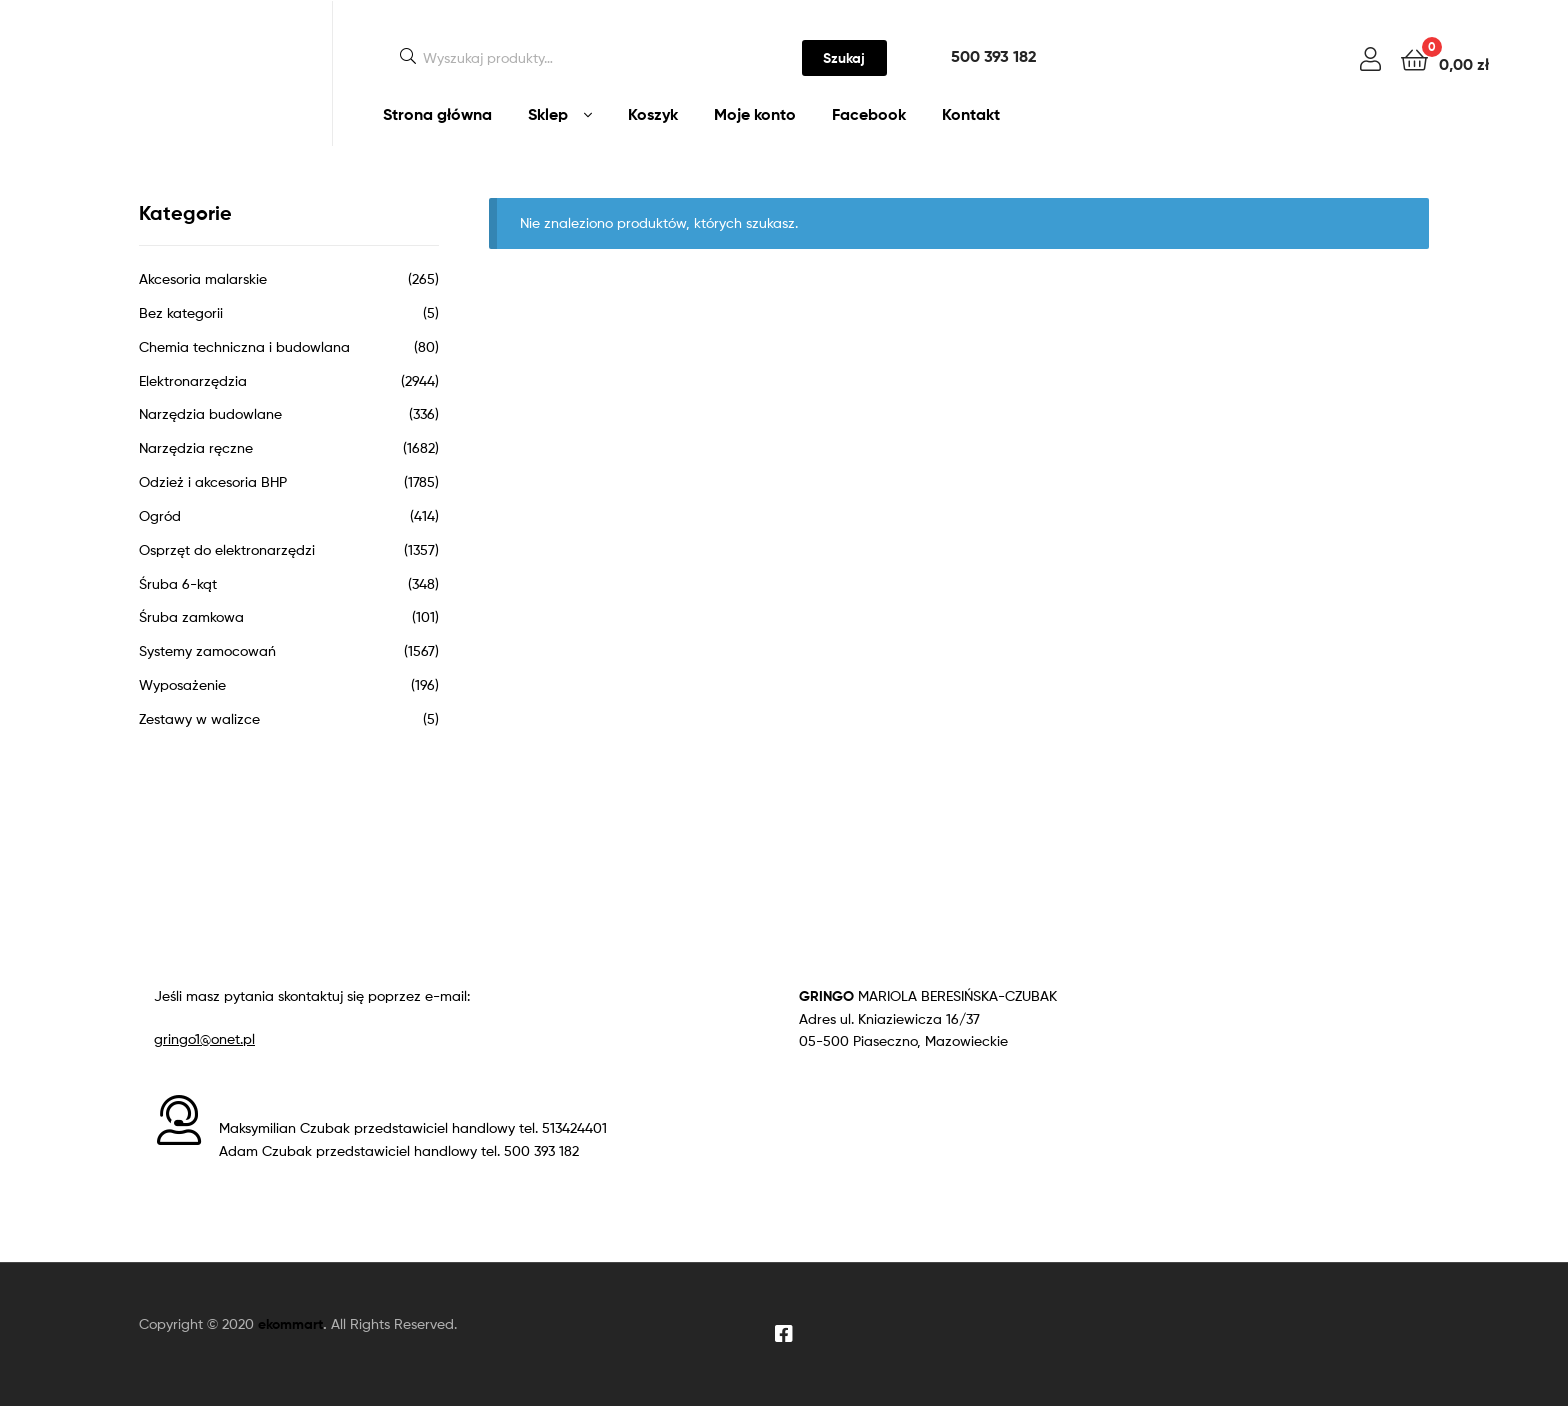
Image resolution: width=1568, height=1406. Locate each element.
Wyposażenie (182, 684)
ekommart (290, 1324)
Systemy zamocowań (207, 650)
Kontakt (971, 114)
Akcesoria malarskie (203, 278)
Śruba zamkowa (191, 616)
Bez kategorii (181, 312)
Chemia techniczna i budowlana (244, 346)
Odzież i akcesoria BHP (213, 481)
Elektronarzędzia (193, 380)
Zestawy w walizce (199, 718)
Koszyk (653, 114)
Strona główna (437, 114)
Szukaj (844, 58)
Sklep (548, 114)
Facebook (869, 114)
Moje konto (755, 114)
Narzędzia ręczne (196, 447)
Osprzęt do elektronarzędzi (227, 549)
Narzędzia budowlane (210, 413)
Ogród (160, 515)
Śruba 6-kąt (178, 583)
